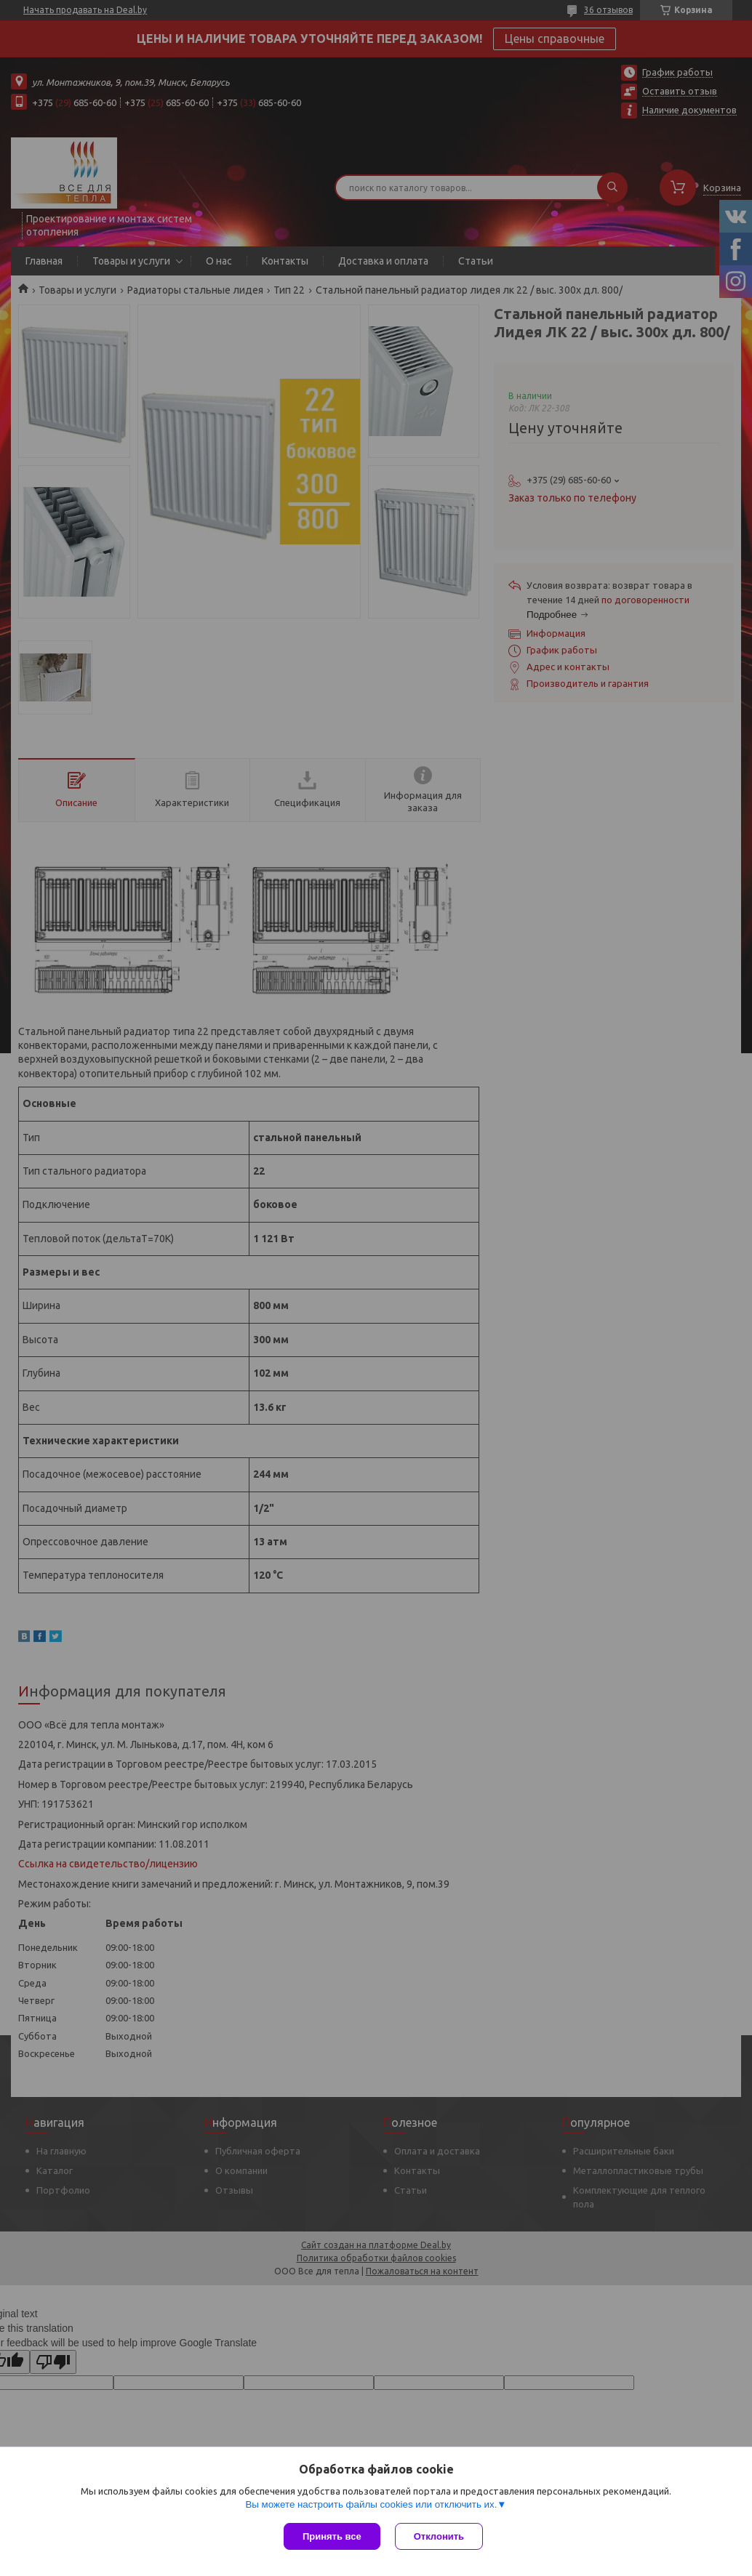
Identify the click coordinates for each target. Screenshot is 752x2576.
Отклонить (439, 2536)
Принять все (332, 2536)
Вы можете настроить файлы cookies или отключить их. (371, 2504)
